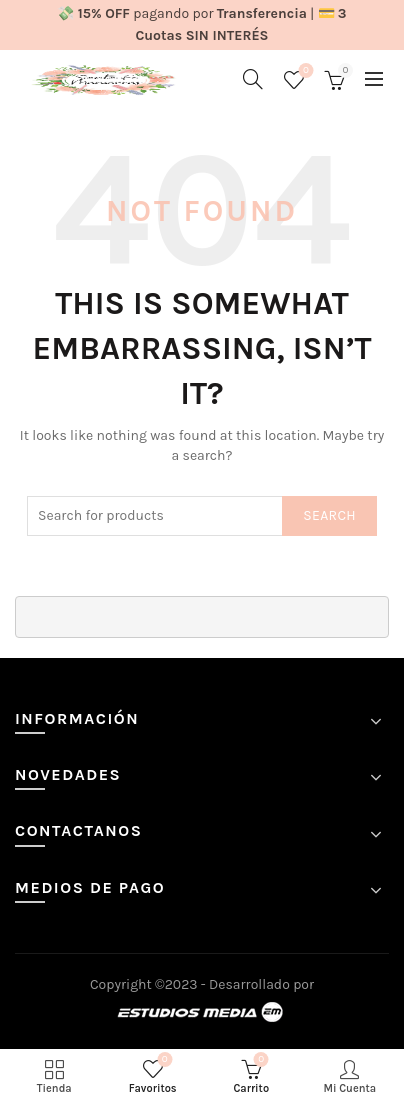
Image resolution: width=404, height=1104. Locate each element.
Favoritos (304, 71)
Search (329, 515)
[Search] (253, 79)
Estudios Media (202, 1013)
